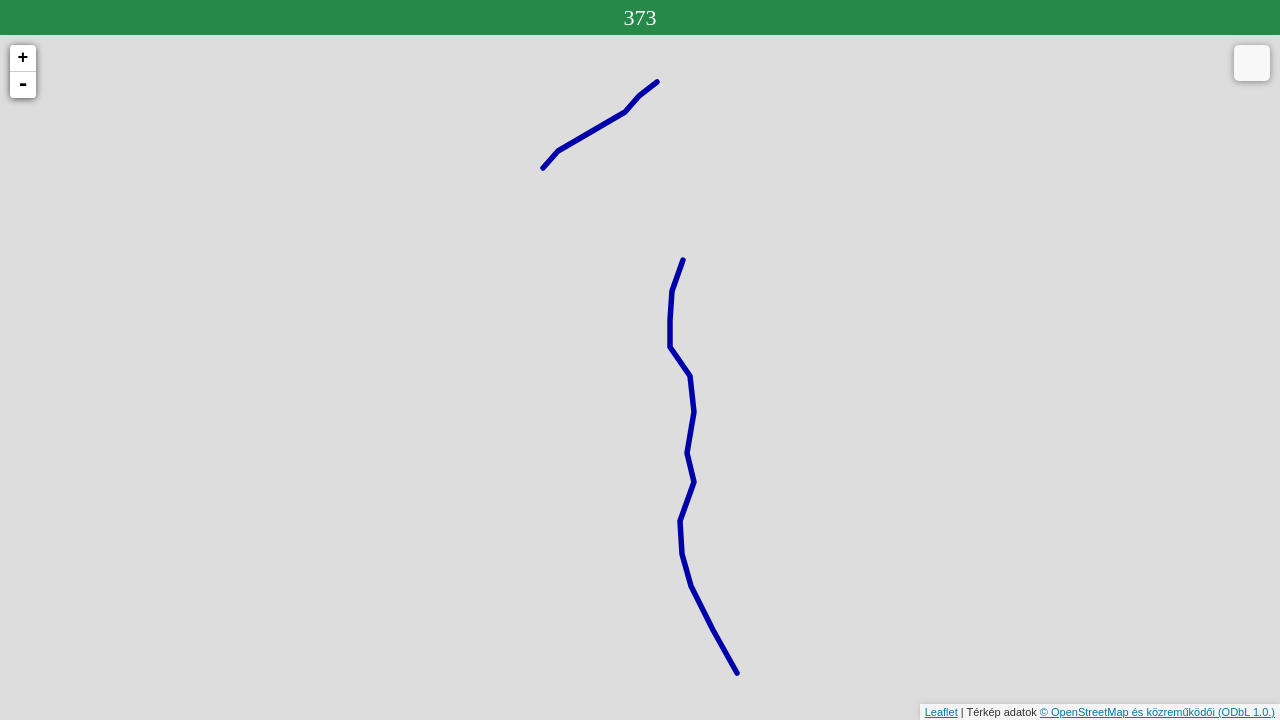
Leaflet (941, 712)
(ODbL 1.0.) (1246, 712)
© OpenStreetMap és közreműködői (1129, 712)
